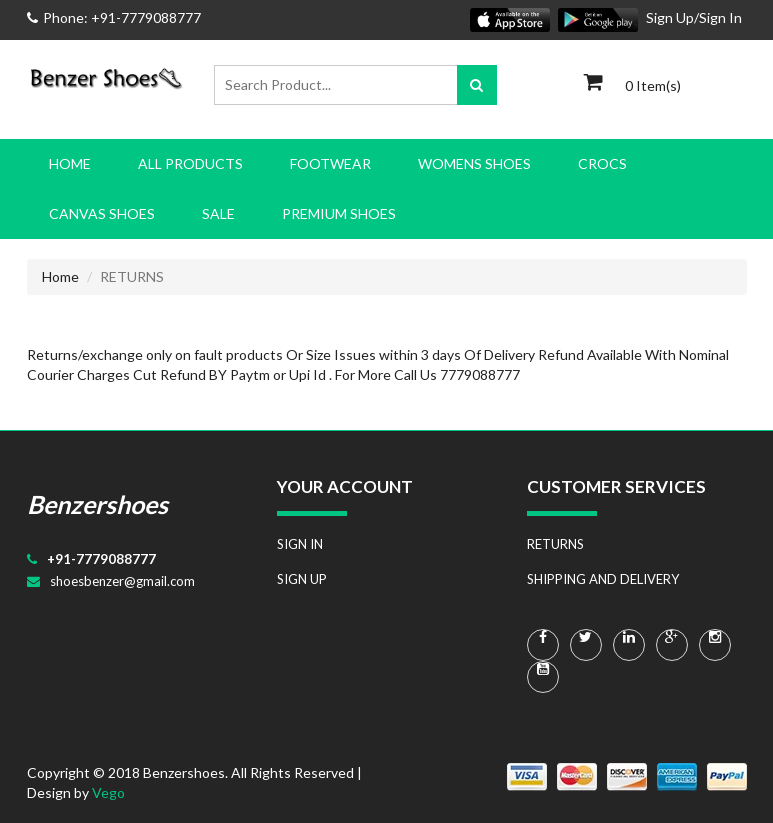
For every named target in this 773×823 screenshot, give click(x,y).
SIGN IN (300, 544)
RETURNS (555, 544)
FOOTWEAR (330, 163)
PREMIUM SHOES (339, 213)
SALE (218, 213)
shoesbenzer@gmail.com (122, 581)
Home (70, 163)
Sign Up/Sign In (694, 17)
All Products (190, 163)
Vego (108, 792)
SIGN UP (302, 579)
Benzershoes (97, 504)
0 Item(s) (653, 85)
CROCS (602, 163)
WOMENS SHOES (474, 163)
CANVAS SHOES (102, 213)
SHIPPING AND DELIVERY (603, 579)
